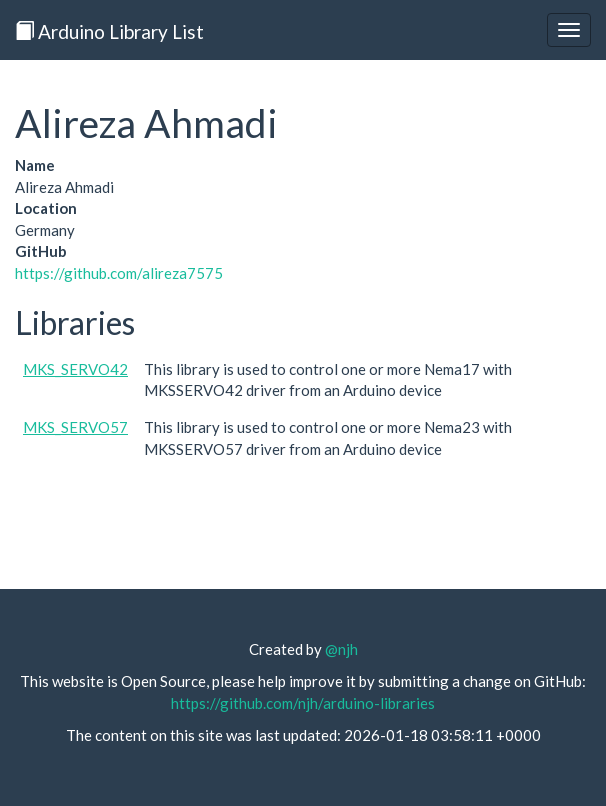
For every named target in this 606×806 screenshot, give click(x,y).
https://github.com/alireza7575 (119, 273)
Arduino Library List (109, 31)
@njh (341, 649)
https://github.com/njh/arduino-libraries (303, 703)
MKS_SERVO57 (75, 427)
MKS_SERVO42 (75, 369)
